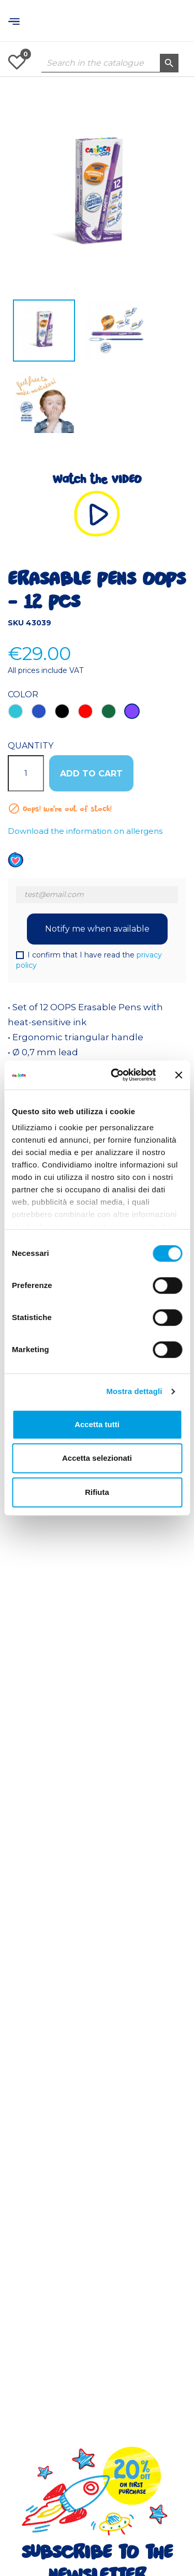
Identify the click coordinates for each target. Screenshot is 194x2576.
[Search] (109, 63)
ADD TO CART (91, 773)
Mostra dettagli (134, 1391)
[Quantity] (26, 773)
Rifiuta (97, 1492)
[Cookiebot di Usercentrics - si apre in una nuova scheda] (116, 1075)
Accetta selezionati (97, 1458)
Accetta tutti (97, 1424)
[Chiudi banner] (178, 1075)
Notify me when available (97, 929)
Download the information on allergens (85, 831)
